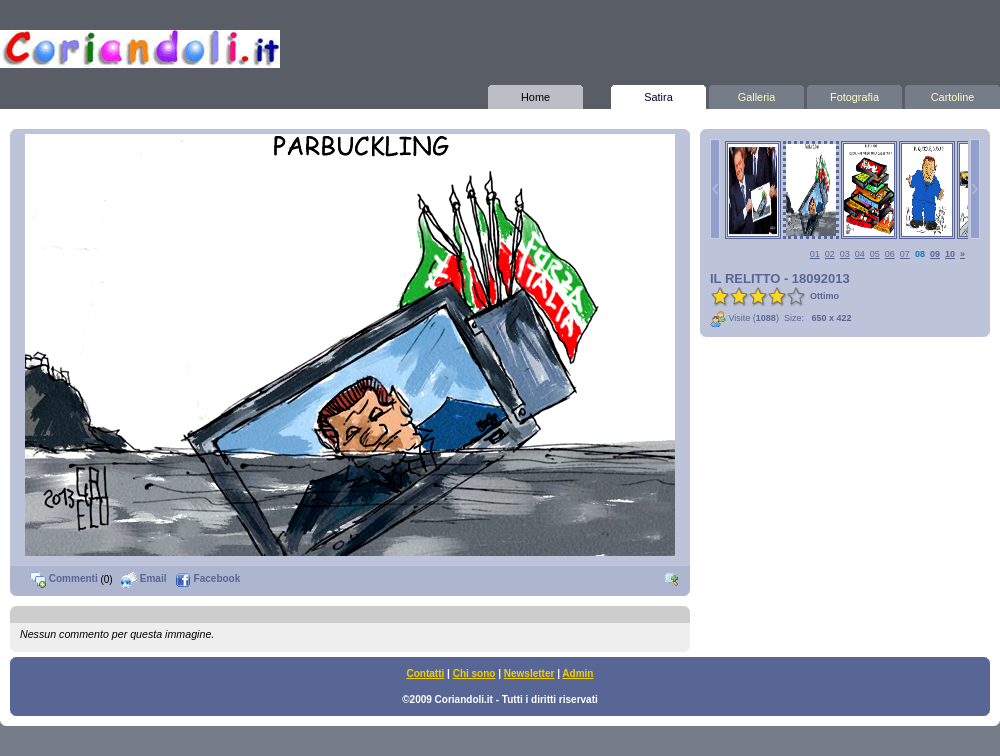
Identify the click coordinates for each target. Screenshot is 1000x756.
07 (905, 254)
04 (860, 254)
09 (935, 254)
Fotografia (854, 94)
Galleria (756, 94)
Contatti (426, 673)
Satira (658, 94)
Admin (577, 673)
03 (845, 254)
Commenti (64, 578)
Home (535, 94)
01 (815, 254)
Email (143, 578)
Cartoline (952, 94)
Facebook (207, 578)
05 (875, 254)
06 (890, 254)
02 (830, 254)
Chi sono (474, 673)
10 (950, 254)
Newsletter (529, 673)
